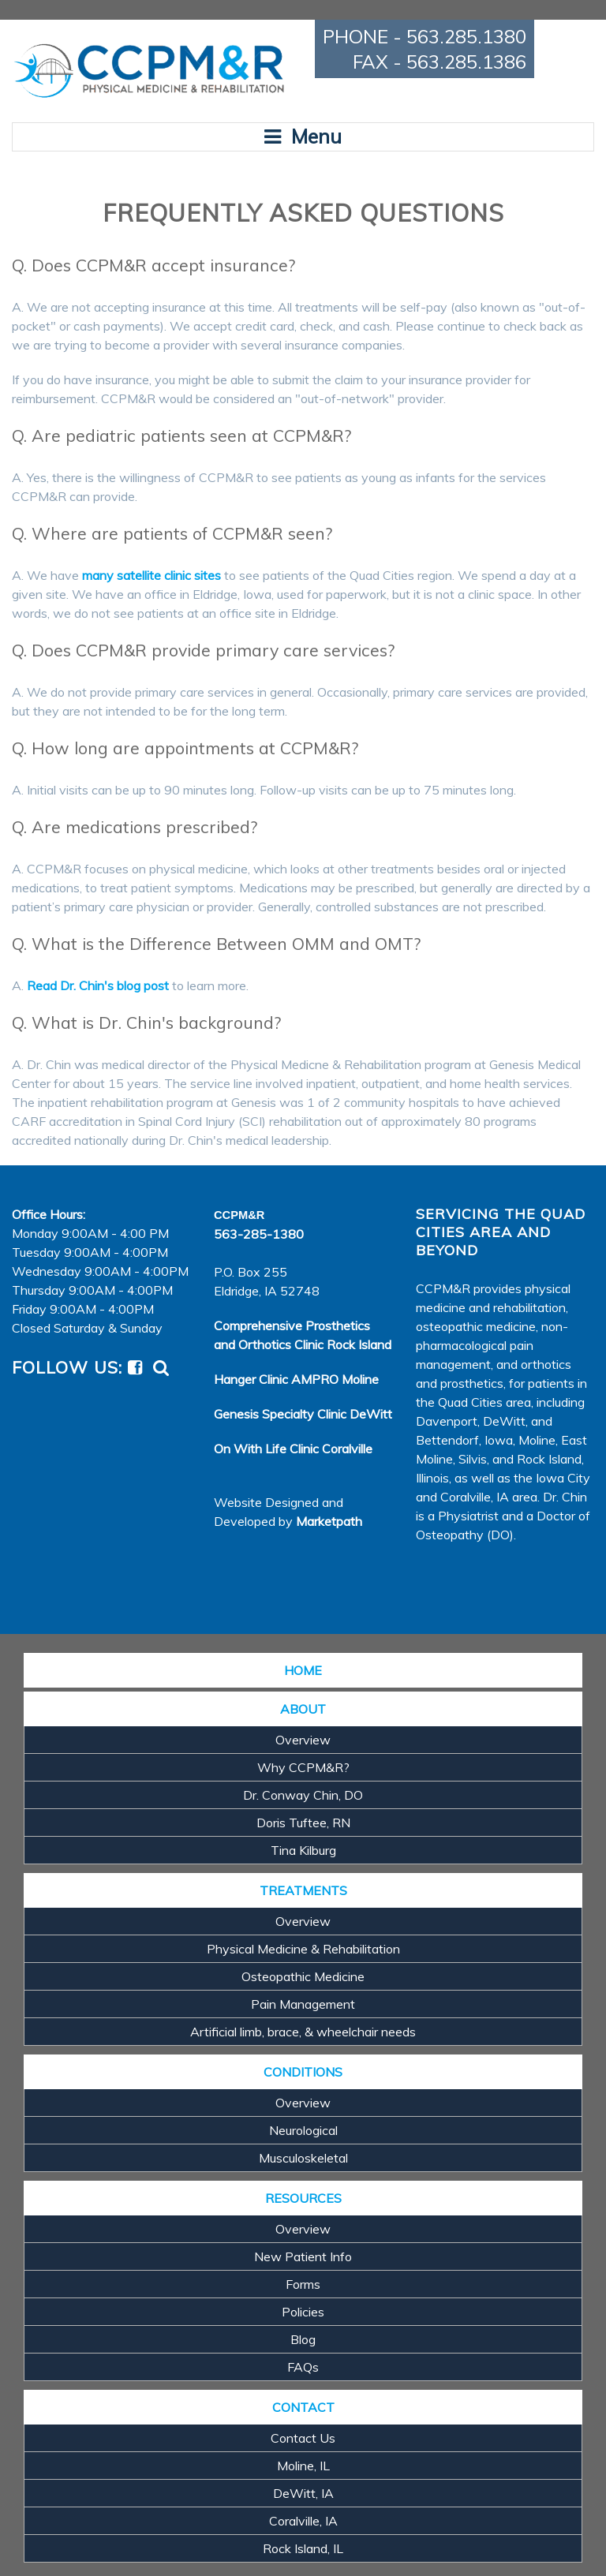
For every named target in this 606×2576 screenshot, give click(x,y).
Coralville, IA (303, 2521)
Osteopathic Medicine (303, 1976)
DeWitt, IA (303, 2493)
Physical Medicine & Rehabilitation (303, 1949)
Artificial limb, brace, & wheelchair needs (303, 2031)
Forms (303, 2284)
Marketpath (329, 1521)
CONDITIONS (303, 2072)
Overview (303, 1740)
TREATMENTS (303, 1890)
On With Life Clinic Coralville (293, 1448)
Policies (303, 2312)
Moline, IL (303, 2465)
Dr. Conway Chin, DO (303, 1795)
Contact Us (303, 2438)
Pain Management (303, 2004)
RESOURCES (303, 2198)
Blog (303, 2339)
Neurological (303, 2130)
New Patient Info (303, 2256)
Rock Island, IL (303, 2548)
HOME (303, 1670)
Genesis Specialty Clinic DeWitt (303, 1414)
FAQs (303, 2367)
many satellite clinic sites (151, 575)
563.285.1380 (466, 36)
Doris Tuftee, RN (303, 1822)
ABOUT (303, 1709)
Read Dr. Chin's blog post (98, 985)
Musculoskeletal (303, 2158)
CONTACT (303, 2407)
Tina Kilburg (303, 1850)
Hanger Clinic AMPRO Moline (296, 1379)
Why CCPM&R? (303, 1767)
